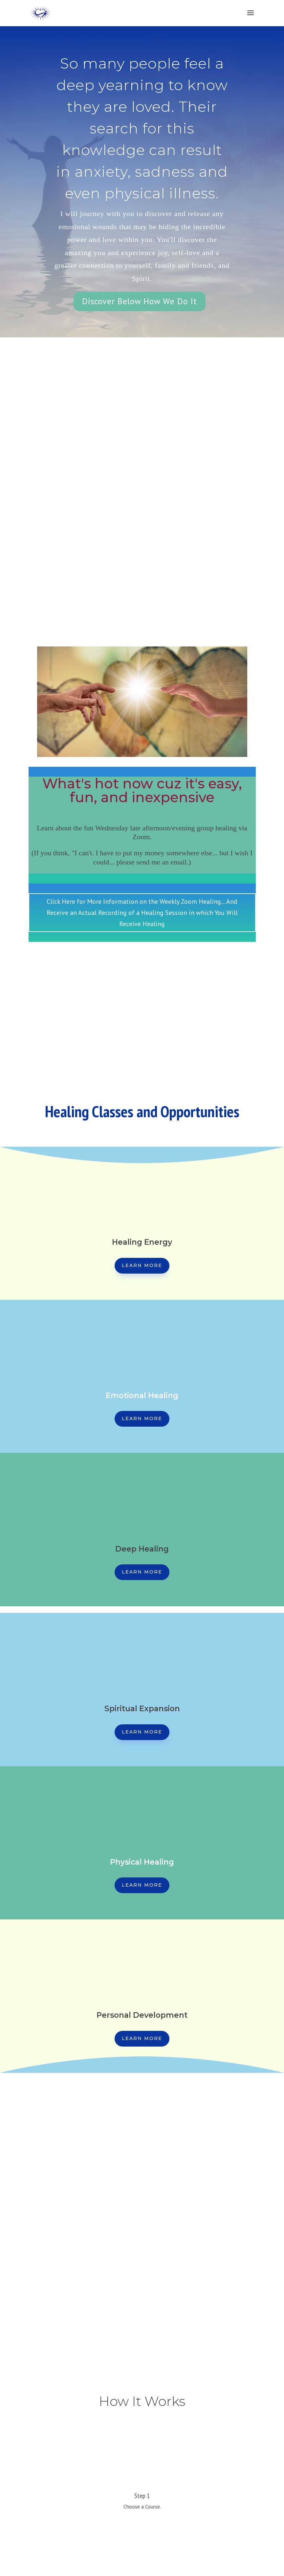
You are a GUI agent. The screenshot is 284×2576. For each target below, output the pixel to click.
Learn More (142, 1265)
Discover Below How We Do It (139, 301)
